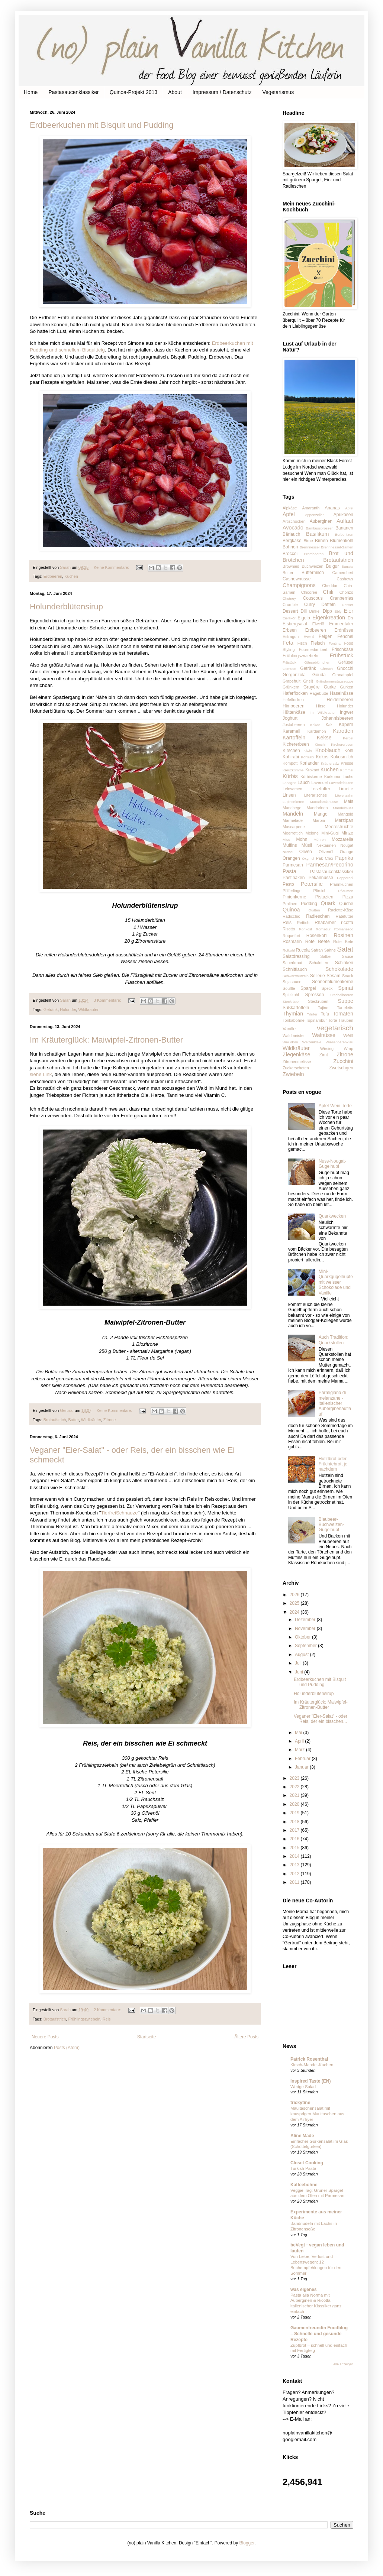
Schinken (344, 962)
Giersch (327, 669)
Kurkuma (332, 776)
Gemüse (289, 669)
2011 (295, 1882)
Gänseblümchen (317, 662)
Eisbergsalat (295, 623)
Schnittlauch (295, 969)
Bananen (344, 528)
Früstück (289, 662)
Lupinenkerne (293, 802)
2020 (295, 1804)
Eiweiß (318, 624)
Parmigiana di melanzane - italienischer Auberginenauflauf (335, 1403)
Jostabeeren (294, 724)
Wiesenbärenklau (339, 1042)
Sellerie (317, 975)
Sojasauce (292, 981)
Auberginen (321, 521)
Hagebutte (319, 693)
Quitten (314, 910)
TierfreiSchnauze (119, 1513)
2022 (295, 1786)
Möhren (319, 839)
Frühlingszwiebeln (84, 2019)
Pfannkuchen (341, 884)
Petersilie (312, 884)
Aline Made (302, 2135)
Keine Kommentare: (112, 567)
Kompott (290, 763)
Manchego (292, 808)
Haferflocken (295, 693)
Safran (317, 950)
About (175, 92)
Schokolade (339, 969)
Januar (302, 1767)
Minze (347, 833)
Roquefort (291, 935)
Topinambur (316, 1020)
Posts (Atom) (67, 2047)
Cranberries (341, 598)
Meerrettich (293, 833)
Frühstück (341, 655)
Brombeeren (314, 554)
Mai (299, 1732)
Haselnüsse (341, 693)
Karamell (291, 731)
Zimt (323, 1054)
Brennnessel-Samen (337, 547)
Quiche (346, 903)
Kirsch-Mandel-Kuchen (311, 2065)
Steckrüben (318, 1001)
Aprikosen (343, 514)
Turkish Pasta (303, 2168)
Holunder (68, 1009)
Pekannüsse (321, 877)
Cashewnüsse (296, 578)
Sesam (333, 975)
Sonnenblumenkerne (332, 981)
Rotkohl (289, 950)
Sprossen (314, 994)
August (302, 1654)
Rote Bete (343, 941)
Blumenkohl (341, 540)
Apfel (349, 508)
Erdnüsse (343, 630)
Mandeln (293, 814)
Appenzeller (314, 515)
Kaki (330, 724)
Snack (347, 975)
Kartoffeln (294, 738)
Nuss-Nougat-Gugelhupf (332, 1164)
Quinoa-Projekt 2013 (133, 92)
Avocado (293, 528)
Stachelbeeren (341, 995)
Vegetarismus (278, 92)
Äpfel (289, 514)
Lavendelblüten (341, 783)
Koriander (309, 763)
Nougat (346, 845)
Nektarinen (326, 845)
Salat (345, 949)
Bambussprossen (319, 528)
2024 (295, 1612)
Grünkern (291, 687)
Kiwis (307, 751)
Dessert (290, 611)
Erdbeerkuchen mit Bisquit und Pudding (101, 125)
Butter (73, 1419)
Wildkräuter (88, 1009)
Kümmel (346, 770)
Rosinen (343, 935)
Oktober (303, 1637)
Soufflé (289, 988)
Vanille (289, 1028)
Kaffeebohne (304, 2184)
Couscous (313, 598)
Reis (107, 2019)
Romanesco (343, 929)
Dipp (327, 611)
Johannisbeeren (337, 718)
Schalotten (318, 962)
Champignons (299, 585)
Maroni (319, 820)
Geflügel (345, 662)
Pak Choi (324, 858)
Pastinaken (294, 877)
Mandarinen (317, 808)
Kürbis (290, 776)
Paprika (344, 858)
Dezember (306, 1619)
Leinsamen (292, 789)
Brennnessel (309, 547)
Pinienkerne (294, 897)
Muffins (290, 845)
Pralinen (290, 903)
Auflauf (345, 521)
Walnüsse (323, 1035)
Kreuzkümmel (294, 770)
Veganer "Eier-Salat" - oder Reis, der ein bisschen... (320, 1719)
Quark (328, 903)
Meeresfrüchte (339, 826)
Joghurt (290, 718)
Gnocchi (345, 668)
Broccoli (291, 553)
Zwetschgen (341, 1067)
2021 (295, 1795)
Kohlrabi (291, 756)
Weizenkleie (312, 1042)
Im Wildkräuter (323, 712)
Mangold (345, 814)
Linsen (289, 795)
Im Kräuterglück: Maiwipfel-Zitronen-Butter (106, 1039)
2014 (295, 1856)
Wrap (348, 1048)
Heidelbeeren (340, 699)
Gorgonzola (294, 674)
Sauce (347, 956)
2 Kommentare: (108, 2010)
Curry (309, 604)
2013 (295, 1864)
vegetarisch (335, 1028)
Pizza (347, 897)
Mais (348, 801)
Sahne (330, 950)
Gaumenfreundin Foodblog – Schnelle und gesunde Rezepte (319, 2333)
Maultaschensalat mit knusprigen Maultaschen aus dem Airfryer (317, 2114)
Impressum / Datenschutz (222, 92)
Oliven (305, 851)
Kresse (347, 763)
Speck (327, 988)
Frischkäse (342, 649)
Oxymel (308, 858)
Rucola (303, 950)
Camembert (342, 572)
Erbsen (290, 630)
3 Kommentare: (108, 1000)
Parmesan (293, 865)
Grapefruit (291, 681)
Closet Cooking (306, 2162)
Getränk (51, 1009)
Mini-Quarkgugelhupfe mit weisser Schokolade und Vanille (336, 1282)
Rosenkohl (317, 935)
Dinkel (315, 611)
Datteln (328, 604)
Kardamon (317, 731)
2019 (295, 1812)
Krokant (312, 770)
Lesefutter (320, 788)
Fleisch (318, 643)
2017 (295, 1830)
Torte (332, 1020)
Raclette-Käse (340, 910)
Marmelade (293, 820)
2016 (295, 1838)
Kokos (322, 756)
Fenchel (345, 636)
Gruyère (311, 687)
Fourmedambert (313, 649)
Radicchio (291, 916)
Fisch (302, 643)
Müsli (307, 845)
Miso (286, 839)
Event (308, 636)
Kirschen (291, 750)
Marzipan (344, 820)
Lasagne (289, 783)
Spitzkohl (291, 994)
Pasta (289, 871)
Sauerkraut (292, 962)
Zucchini (343, 1061)
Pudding (309, 903)
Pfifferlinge (292, 890)
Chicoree (309, 592)
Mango (321, 814)
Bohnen (290, 547)
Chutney (289, 598)
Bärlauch (291, 534)
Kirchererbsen (342, 744)
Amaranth (310, 508)
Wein (348, 1035)
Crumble (290, 604)
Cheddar (329, 585)
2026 (295, 1594)
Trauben (345, 1020)
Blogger (247, 2543)
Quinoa (291, 910)
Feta (288, 643)
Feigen (325, 636)
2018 (295, 1821)
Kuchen (71, 576)
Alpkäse (290, 508)
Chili (328, 592)
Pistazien (324, 897)
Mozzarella (342, 839)
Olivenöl (326, 851)
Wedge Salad (303, 2086)
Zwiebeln (293, 1074)
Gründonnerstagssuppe (334, 681)
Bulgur (332, 566)
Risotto (289, 929)
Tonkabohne (294, 1020)
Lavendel (319, 782)
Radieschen (317, 916)
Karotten (343, 731)
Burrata (347, 566)
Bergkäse (292, 540)
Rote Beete (317, 941)
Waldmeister (294, 1035)
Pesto (288, 884)
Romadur (323, 929)
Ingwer (346, 712)
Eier (348, 611)
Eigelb (303, 617)
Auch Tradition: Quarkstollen (333, 1340)
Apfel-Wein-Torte (335, 1105)
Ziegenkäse (296, 1054)
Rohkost (305, 929)
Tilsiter (312, 1014)
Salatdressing (296, 956)
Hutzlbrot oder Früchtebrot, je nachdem (333, 1464)
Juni (299, 1672)
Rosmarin (292, 941)
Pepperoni (345, 878)
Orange (346, 851)
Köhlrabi (307, 757)
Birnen (321, 540)
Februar (303, 1758)
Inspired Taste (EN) (310, 2081)
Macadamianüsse (324, 802)
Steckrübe (291, 1001)
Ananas (332, 508)
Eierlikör (289, 618)
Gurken (346, 687)
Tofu (325, 1014)
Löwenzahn (344, 795)
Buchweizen (312, 566)
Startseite (146, 2036)
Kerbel (348, 738)
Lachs (347, 776)
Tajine (323, 1007)
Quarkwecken (332, 1216)
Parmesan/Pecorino (329, 865)
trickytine (300, 2102)
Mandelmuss (343, 808)
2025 (295, 1603)
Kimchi (320, 744)
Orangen (291, 858)
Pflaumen (345, 891)
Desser (347, 605)
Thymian (293, 1014)
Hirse (320, 706)
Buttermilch (313, 572)
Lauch (303, 782)
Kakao (315, 725)
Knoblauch (328, 750)
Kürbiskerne (311, 776)
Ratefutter (344, 916)
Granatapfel (342, 675)
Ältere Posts (246, 2036)
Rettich (303, 922)
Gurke (330, 687)
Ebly (338, 611)
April (300, 1741)
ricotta (347, 922)
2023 (295, 1778)
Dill (303, 611)
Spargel (308, 988)
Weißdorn (290, 1042)
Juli (299, 1663)
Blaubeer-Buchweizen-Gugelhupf (331, 1525)
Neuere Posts (45, 2036)
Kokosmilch (342, 756)
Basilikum (317, 534)
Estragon (291, 636)
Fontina (335, 643)
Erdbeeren (53, 576)
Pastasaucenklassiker (73, 92)
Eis (350, 618)
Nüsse (288, 852)
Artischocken (294, 521)
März (300, 1749)
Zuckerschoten (296, 1068)
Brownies (291, 566)
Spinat (345, 988)
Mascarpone (294, 826)
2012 (295, 1873)
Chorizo (346, 592)
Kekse (324, 738)
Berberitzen (344, 534)
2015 (295, 1847)
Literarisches (315, 795)
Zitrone (109, 1419)
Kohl (348, 750)
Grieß (308, 681)
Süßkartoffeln (296, 1007)
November (306, 1628)
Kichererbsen (296, 744)
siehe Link (41, 1074)
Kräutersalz (330, 763)
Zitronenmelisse (297, 1061)
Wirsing (327, 1048)
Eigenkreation (328, 617)
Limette (346, 788)
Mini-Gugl (329, 833)
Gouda (319, 674)
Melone (311, 833)
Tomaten (343, 1014)
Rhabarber (325, 922)
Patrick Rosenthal (309, 2059)
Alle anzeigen (343, 2364)
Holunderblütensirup (66, 606)
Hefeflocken (293, 699)
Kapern (346, 724)
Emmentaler (341, 623)
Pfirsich (319, 890)
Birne (308, 540)
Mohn (301, 839)
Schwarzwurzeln (296, 976)
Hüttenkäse (294, 712)
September (306, 1645)
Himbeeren (294, 706)
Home (31, 92)
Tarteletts (345, 1007)
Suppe (345, 1001)
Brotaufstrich (55, 1419)
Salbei (325, 956)
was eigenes (303, 2289)
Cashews (345, 579)
